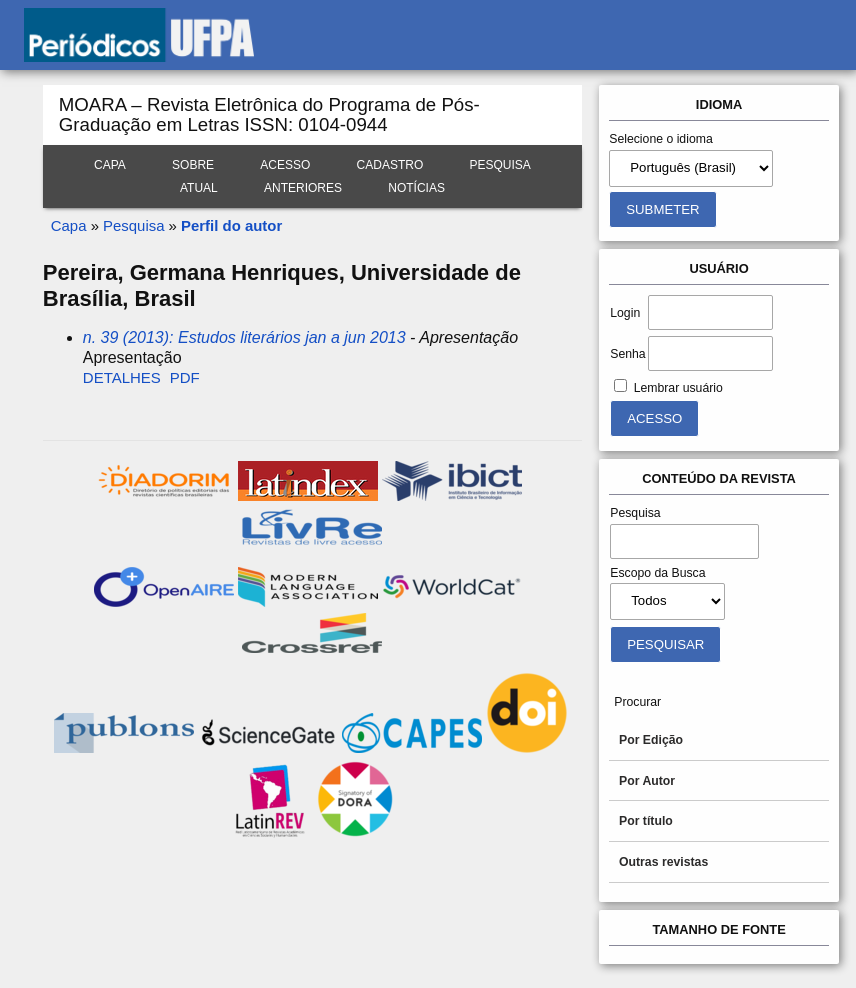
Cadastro (390, 165)
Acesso (285, 165)
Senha (627, 354)
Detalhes (122, 377)
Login (625, 313)
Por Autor (647, 781)
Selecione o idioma (661, 139)
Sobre (193, 165)
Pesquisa (499, 165)
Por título (646, 821)
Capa (110, 165)
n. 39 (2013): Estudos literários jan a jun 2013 (244, 337)
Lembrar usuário (678, 388)
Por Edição (651, 740)
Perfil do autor (231, 225)
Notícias (416, 188)
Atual (199, 188)
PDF (185, 377)
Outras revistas (663, 862)
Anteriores (303, 188)
